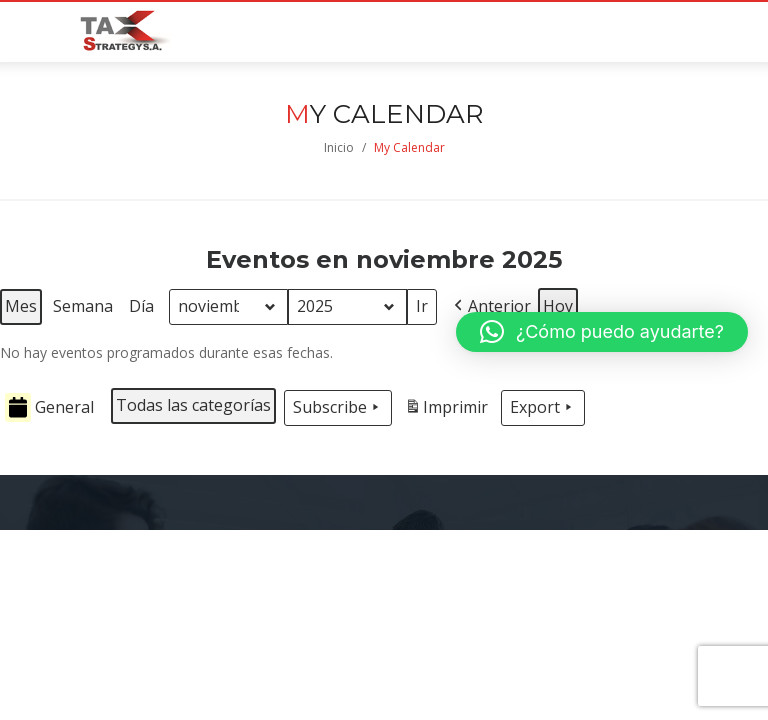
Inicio (339, 147)
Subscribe (338, 408)
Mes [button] (21, 306)
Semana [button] (83, 306)
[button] (490, 307)
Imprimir (446, 410)
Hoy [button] (558, 306)
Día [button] (141, 306)
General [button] (49, 407)
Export (543, 408)
